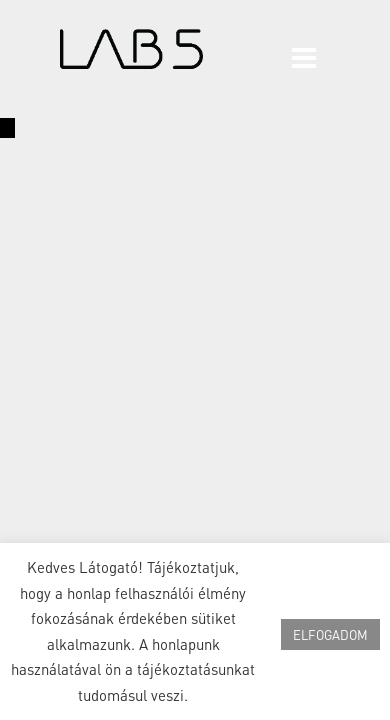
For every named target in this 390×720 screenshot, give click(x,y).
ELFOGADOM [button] (330, 634)
